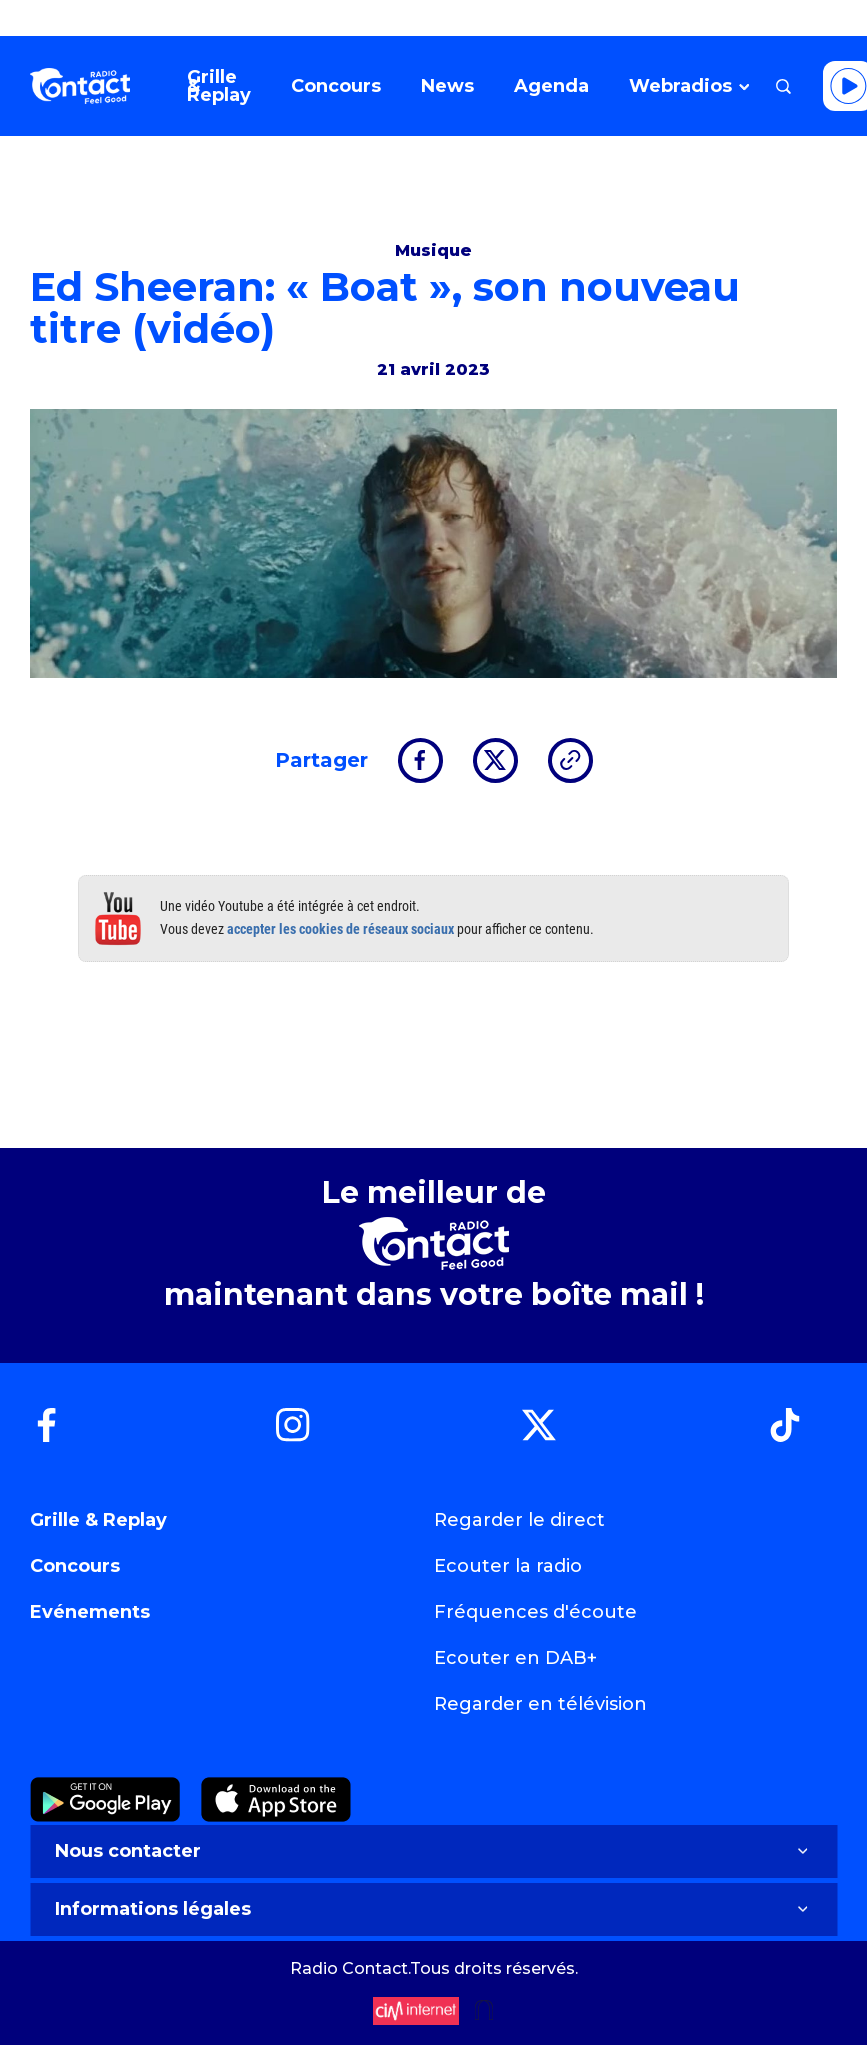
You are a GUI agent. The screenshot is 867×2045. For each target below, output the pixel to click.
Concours (75, 1566)
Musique (433, 250)
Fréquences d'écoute (535, 1612)
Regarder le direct (519, 1520)
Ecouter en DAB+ (515, 1658)
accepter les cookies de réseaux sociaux (340, 929)
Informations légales (433, 1909)
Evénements (90, 1612)
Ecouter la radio (508, 1566)
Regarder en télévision (540, 1704)
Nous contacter (433, 1851)
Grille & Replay (98, 1520)
